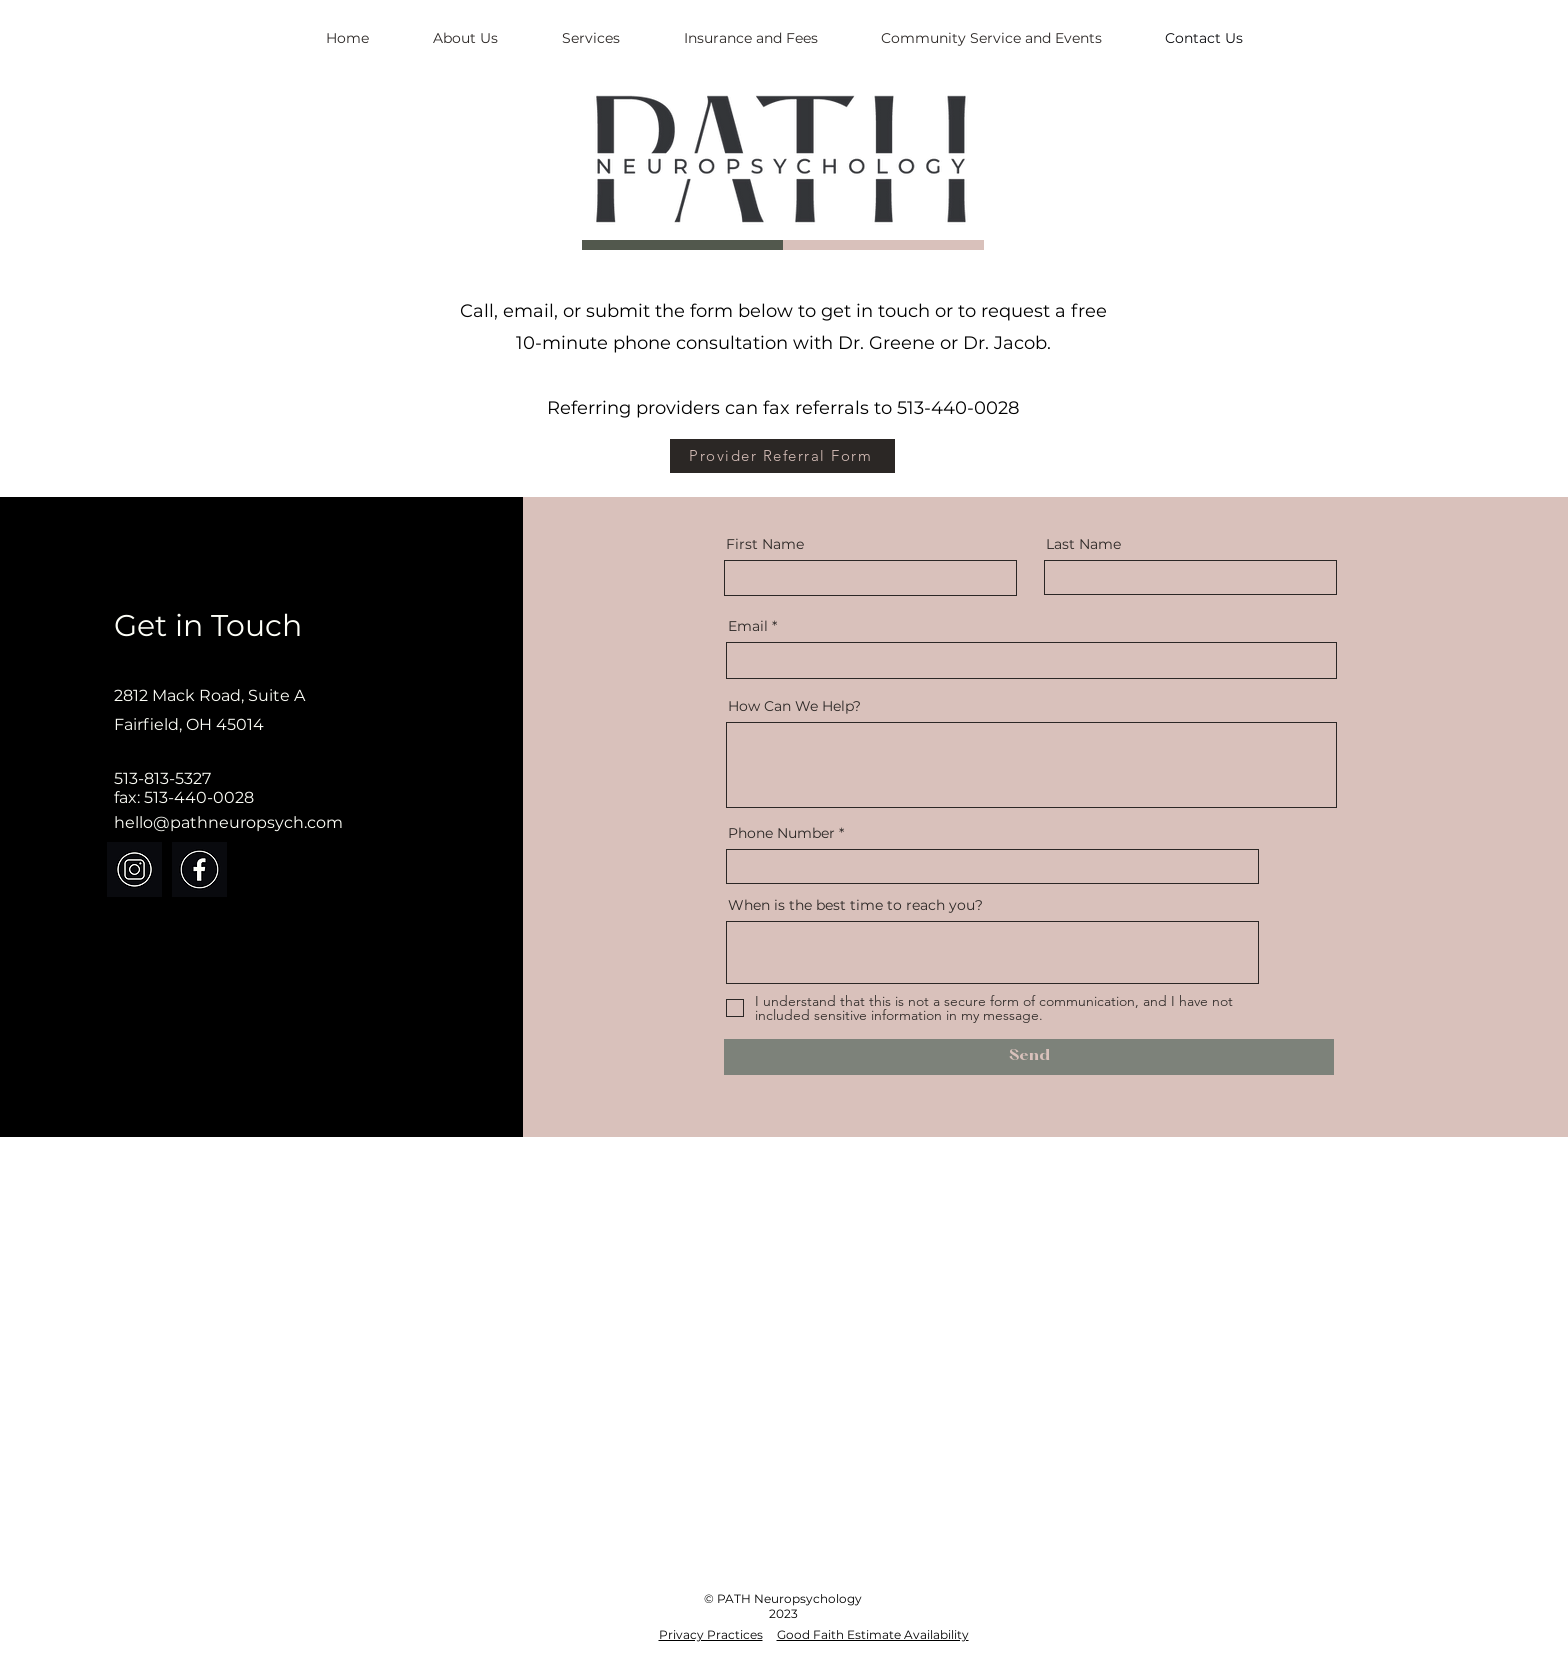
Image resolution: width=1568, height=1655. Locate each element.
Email (748, 626)
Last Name (1083, 544)
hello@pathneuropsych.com (228, 822)
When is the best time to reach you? (855, 905)
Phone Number (781, 833)
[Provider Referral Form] (782, 456)
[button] (591, 38)
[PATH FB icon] (199, 869)
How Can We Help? (794, 706)
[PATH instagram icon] (134, 869)
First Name (765, 544)
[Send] (1029, 1057)
